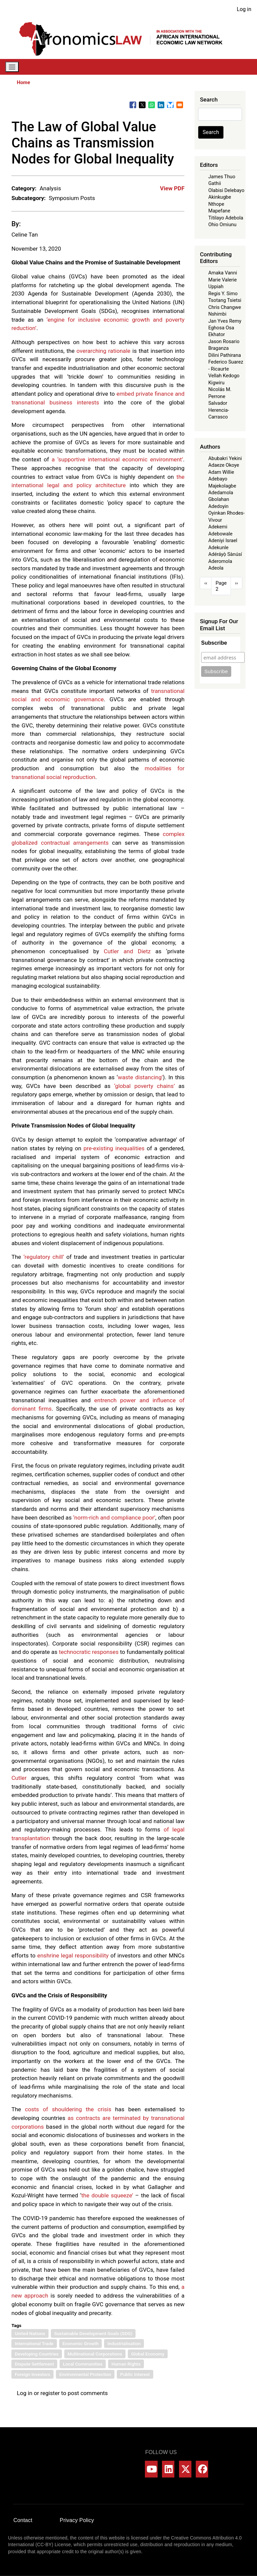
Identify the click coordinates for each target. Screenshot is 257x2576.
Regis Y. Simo (223, 294)
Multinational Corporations (95, 2354)
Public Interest (135, 2374)
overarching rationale (104, 350)
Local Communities (82, 2364)
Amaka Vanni (222, 273)
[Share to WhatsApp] (151, 105)
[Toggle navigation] (12, 67)
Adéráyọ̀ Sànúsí (225, 554)
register (50, 2393)
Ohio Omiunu (222, 224)
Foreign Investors (32, 2374)
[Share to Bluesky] (170, 105)
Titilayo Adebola (225, 218)
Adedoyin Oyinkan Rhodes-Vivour (226, 513)
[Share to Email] (179, 105)
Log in (244, 9)
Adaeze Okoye (223, 465)
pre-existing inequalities (113, 1148)
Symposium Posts (72, 198)
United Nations (30, 2333)
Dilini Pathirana (224, 355)
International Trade (34, 2343)
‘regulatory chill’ (43, 1256)
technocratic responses (88, 1652)
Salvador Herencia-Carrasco (218, 410)
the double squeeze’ (107, 2195)
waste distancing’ (140, 1077)
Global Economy (147, 2354)
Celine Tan (24, 234)
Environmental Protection (85, 2374)
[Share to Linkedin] (161, 105)
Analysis (50, 188)
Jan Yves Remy (224, 321)
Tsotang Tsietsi (224, 300)
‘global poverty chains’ (144, 1086)
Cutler (18, 1778)
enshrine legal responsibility (72, 1955)
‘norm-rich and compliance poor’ (114, 1517)
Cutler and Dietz (127, 951)
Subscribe (214, 643)
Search (210, 132)
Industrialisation (124, 2343)
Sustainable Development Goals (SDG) (93, 2333)
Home (23, 82)
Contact (22, 2520)
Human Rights (126, 2364)
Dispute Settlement (34, 2364)
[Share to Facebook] (133, 105)
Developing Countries (37, 2354)
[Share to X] (142, 105)
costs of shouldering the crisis (68, 2109)
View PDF (172, 188)
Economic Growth (81, 2343)
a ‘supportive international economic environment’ (117, 459)
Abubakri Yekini (225, 458)
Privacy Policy (77, 2520)
